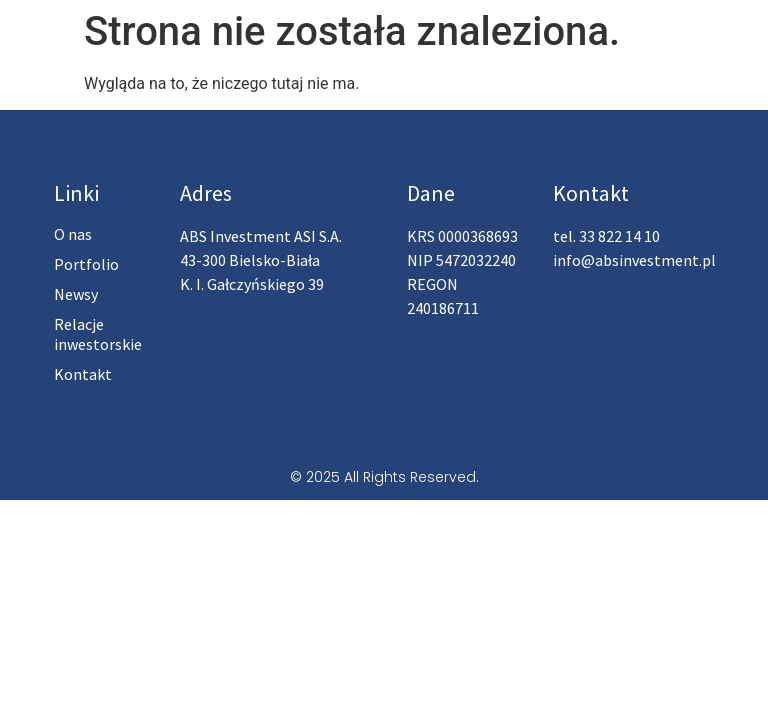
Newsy (76, 294)
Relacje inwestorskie (98, 334)
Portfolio (86, 264)
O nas (73, 234)
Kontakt (83, 374)
